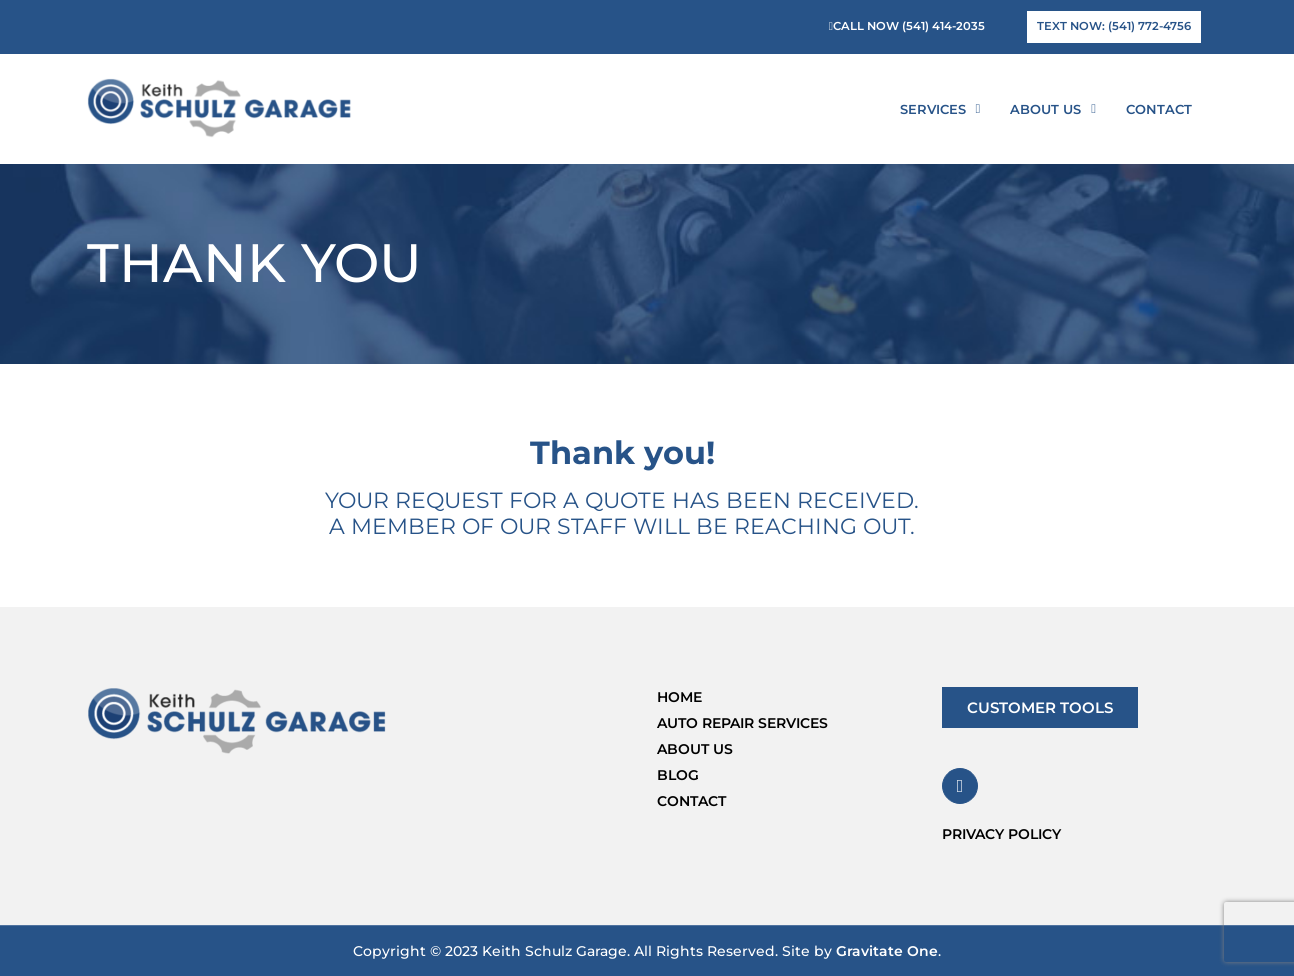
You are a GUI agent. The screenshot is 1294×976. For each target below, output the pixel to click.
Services (940, 108)
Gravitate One (887, 951)
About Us (1053, 108)
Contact (1159, 109)
